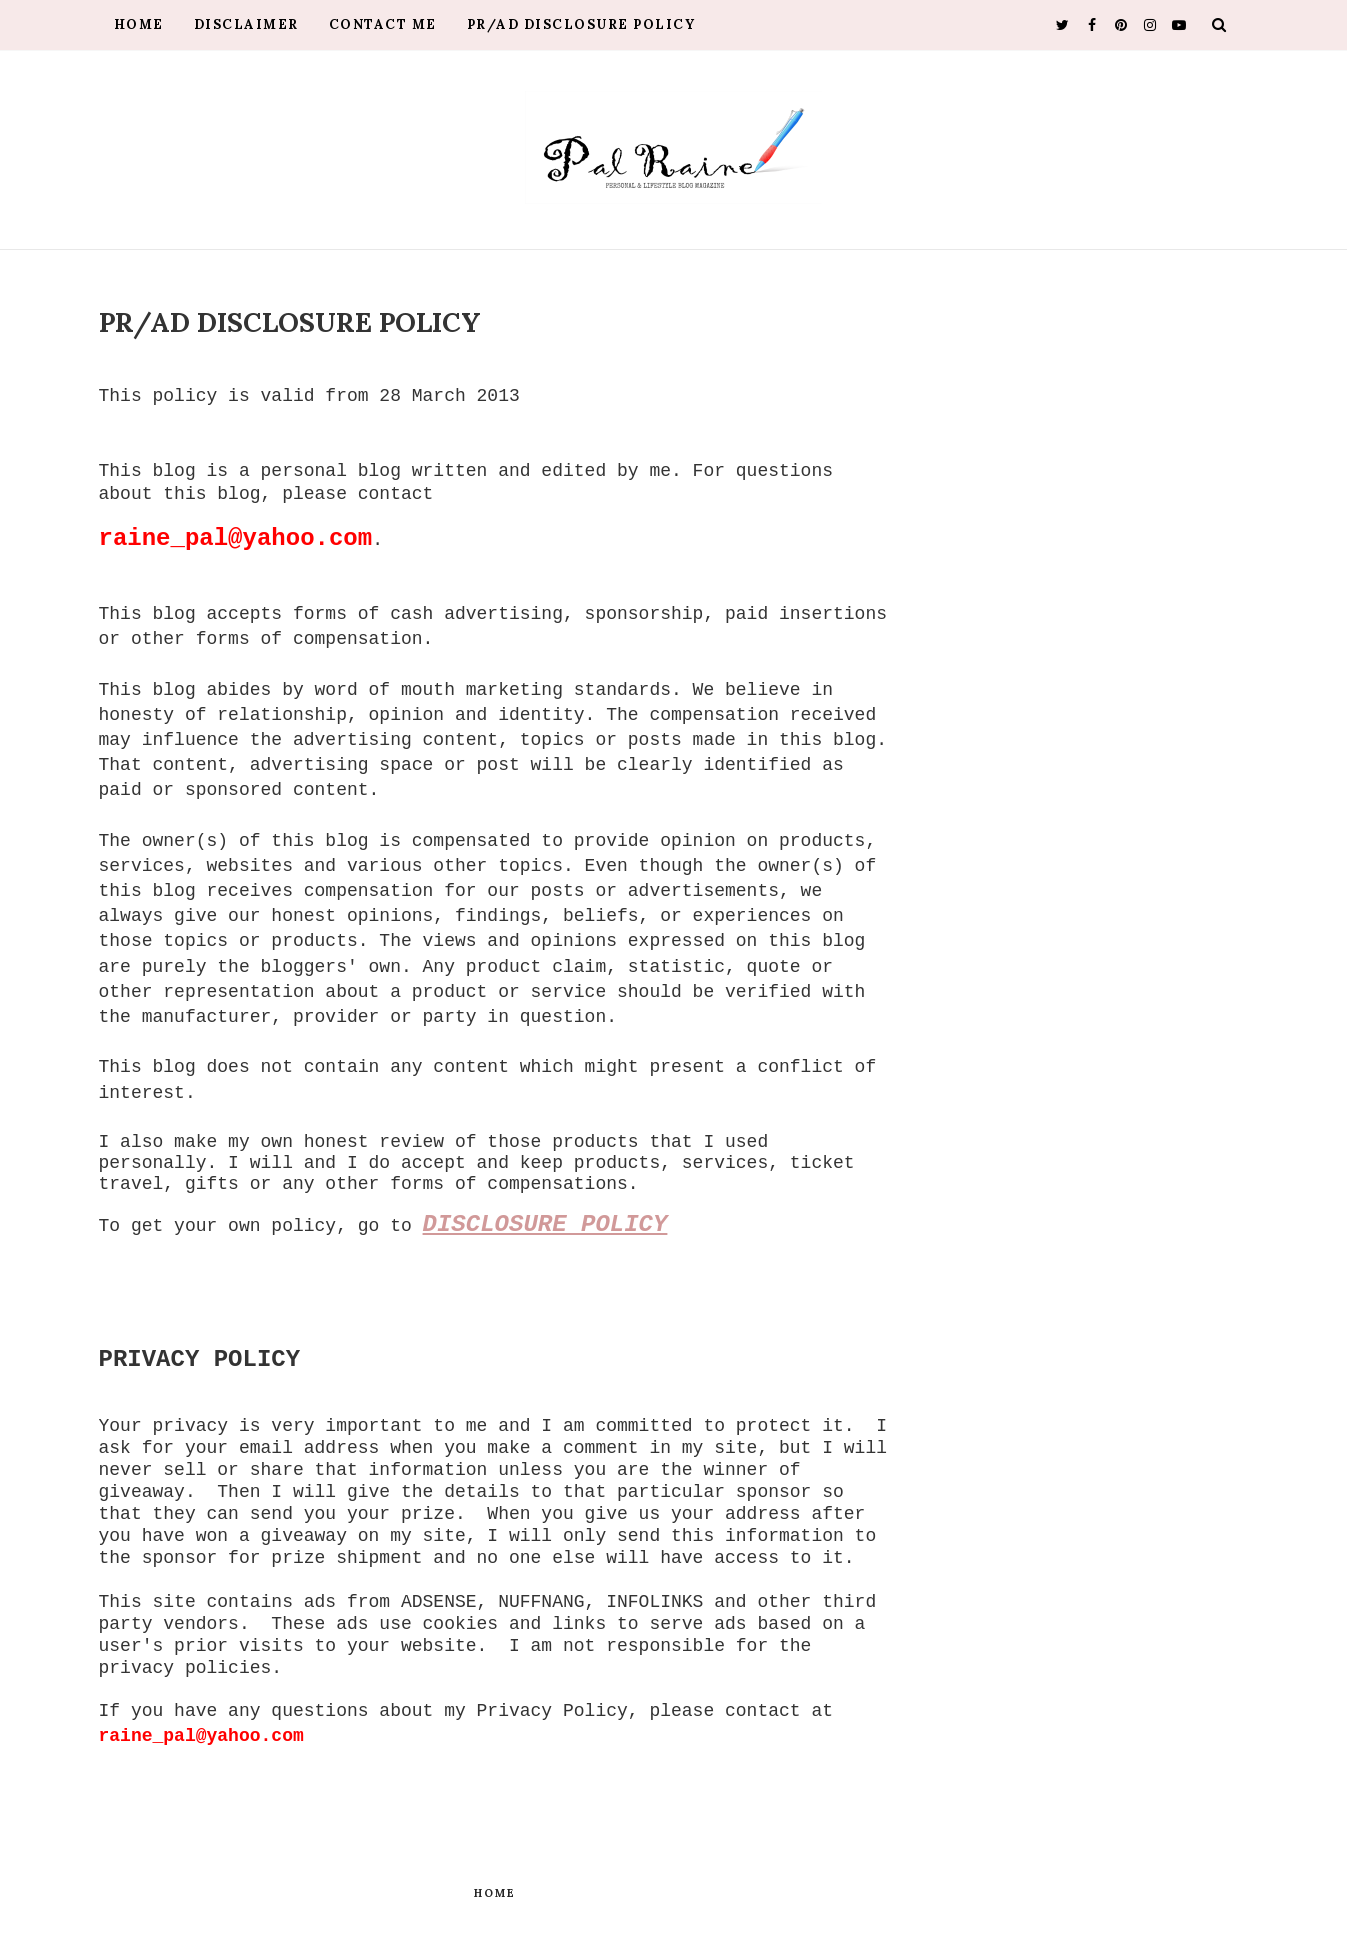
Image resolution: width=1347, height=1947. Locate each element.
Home (139, 24)
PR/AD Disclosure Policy (581, 24)
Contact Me (383, 24)
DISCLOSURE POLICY (545, 1224)
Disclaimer (246, 24)
